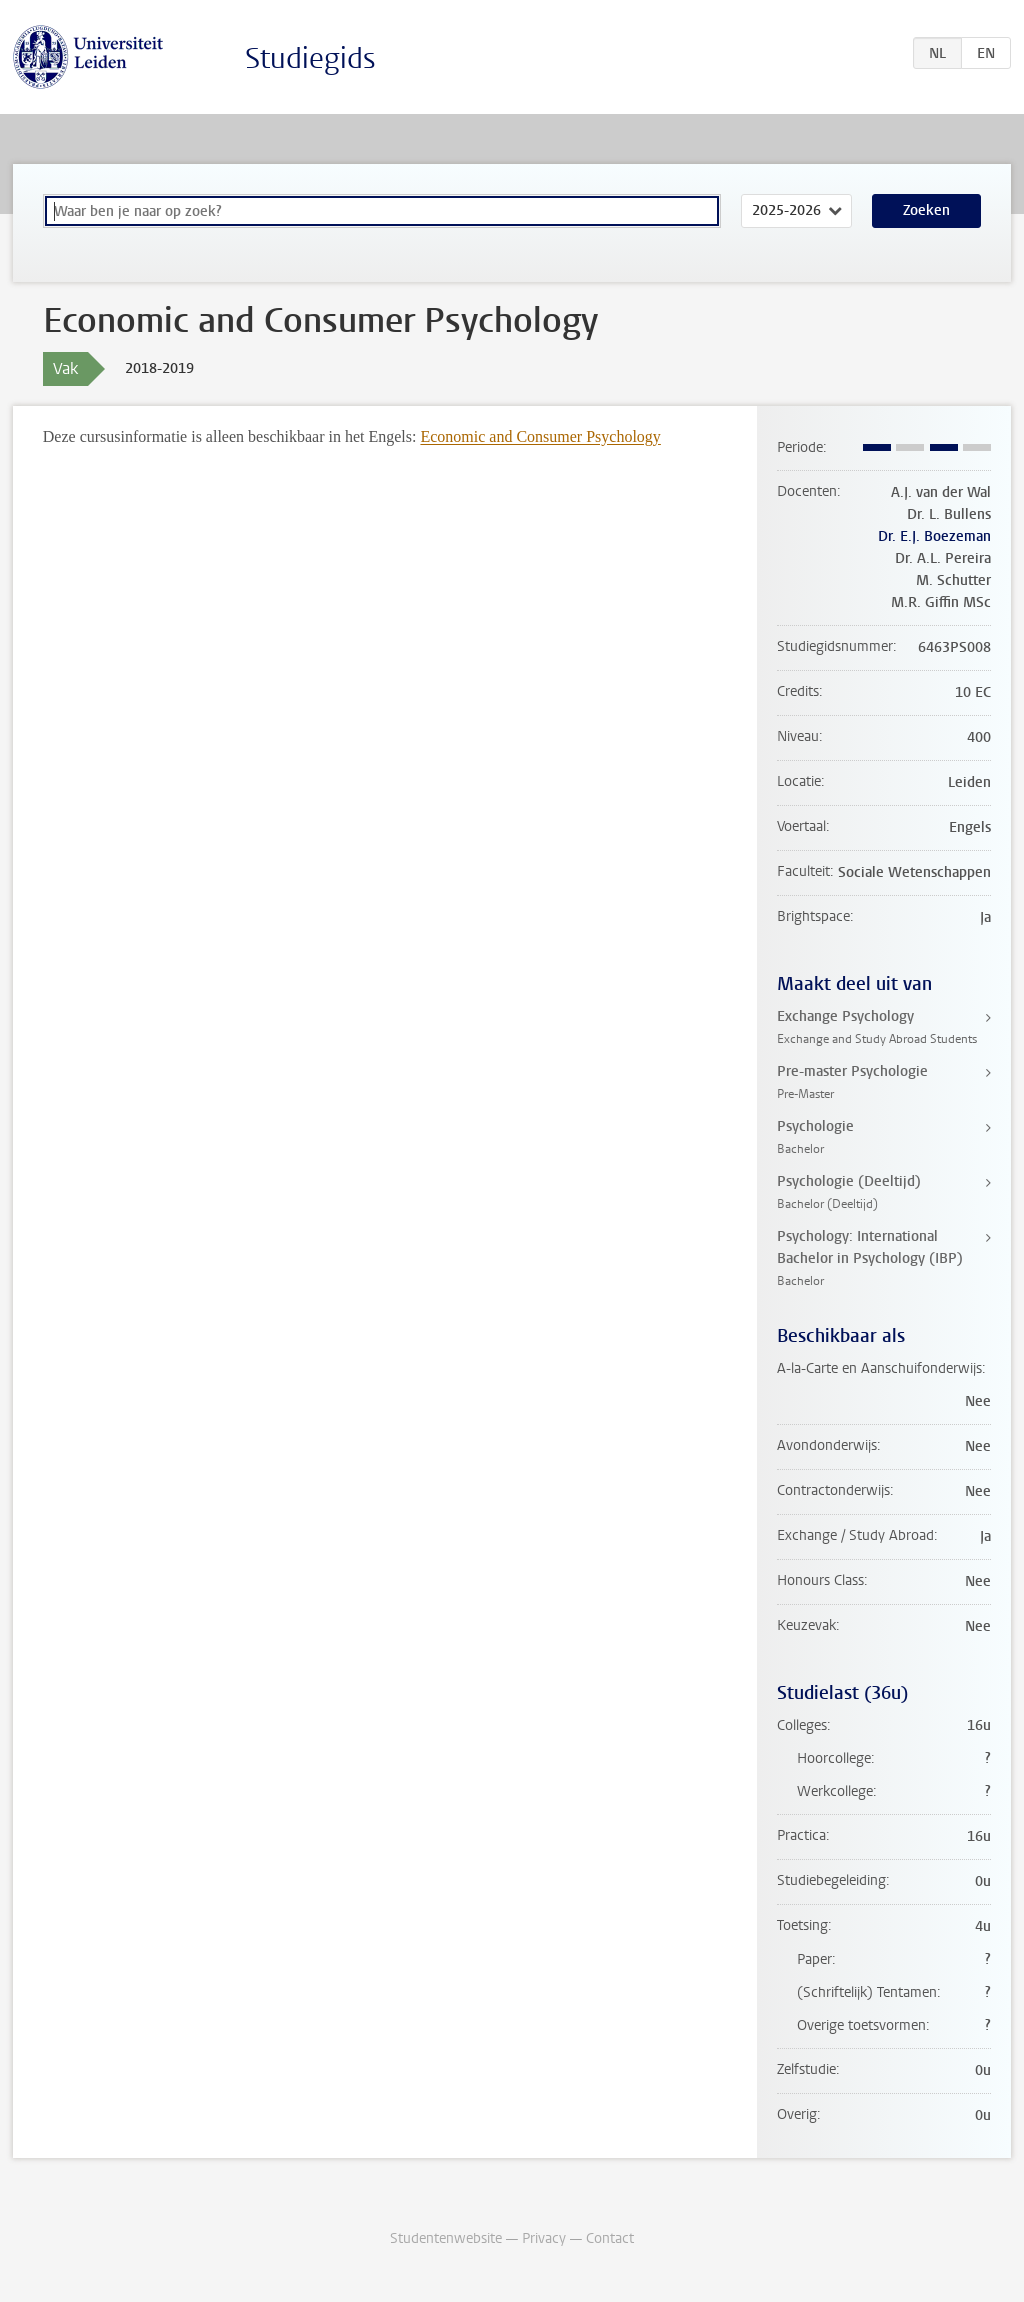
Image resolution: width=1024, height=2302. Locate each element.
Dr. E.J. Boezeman (934, 536)
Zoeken (926, 210)
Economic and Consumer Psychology (540, 436)
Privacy (544, 2238)
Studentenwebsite (446, 2238)
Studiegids (310, 58)
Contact (610, 2238)
